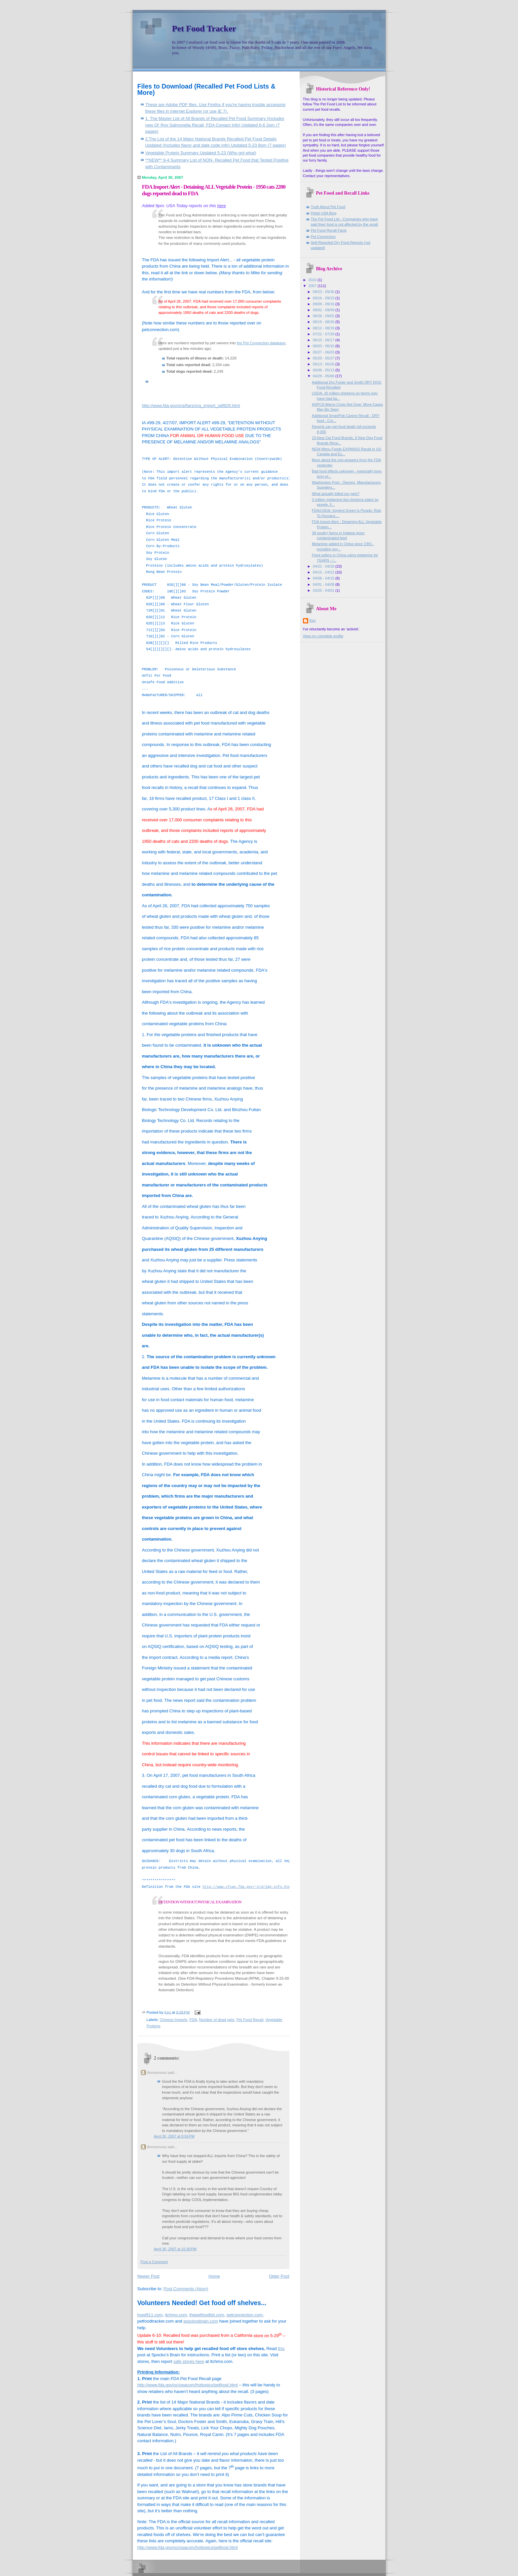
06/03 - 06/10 (324, 346)
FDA (193, 2020)
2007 (313, 286)
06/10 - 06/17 (324, 340)
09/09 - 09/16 (324, 304)
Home (214, 2276)
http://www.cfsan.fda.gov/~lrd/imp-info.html (247, 1887)
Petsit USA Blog (324, 213)
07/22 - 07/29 (324, 334)
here (221, 205)
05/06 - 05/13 (324, 370)
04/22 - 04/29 (324, 566)
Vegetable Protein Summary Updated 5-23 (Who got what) (200, 152)
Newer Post (148, 2276)
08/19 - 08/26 (324, 322)
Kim (313, 620)
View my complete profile (323, 636)
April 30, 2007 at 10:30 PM (175, 2249)
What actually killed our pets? (335, 494)
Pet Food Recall (250, 2020)
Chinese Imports (173, 2020)
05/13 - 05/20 (324, 364)
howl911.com (150, 2314)
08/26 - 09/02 (324, 316)
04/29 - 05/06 (324, 376)
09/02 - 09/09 (324, 310)
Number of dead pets (216, 2020)
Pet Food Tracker (204, 28)
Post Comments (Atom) (186, 2288)
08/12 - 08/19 (324, 328)
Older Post (279, 2276)
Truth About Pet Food (328, 207)
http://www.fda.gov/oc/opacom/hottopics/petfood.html (187, 2384)
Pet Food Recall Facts (329, 230)
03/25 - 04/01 (324, 590)
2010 (313, 280)
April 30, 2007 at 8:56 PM (174, 2136)
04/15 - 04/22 (324, 572)
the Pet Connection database (261, 343)
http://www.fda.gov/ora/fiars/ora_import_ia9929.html (191, 405)
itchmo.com (176, 2314)
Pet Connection (323, 237)
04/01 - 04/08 (324, 584)
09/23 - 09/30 (324, 292)
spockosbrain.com (200, 2321)
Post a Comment (154, 2262)
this (281, 2348)
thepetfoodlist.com (206, 2314)
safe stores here (188, 2361)
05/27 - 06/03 (324, 352)
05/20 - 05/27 (324, 358)
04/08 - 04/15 (324, 578)
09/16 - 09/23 (324, 298)
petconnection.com (245, 2314)
